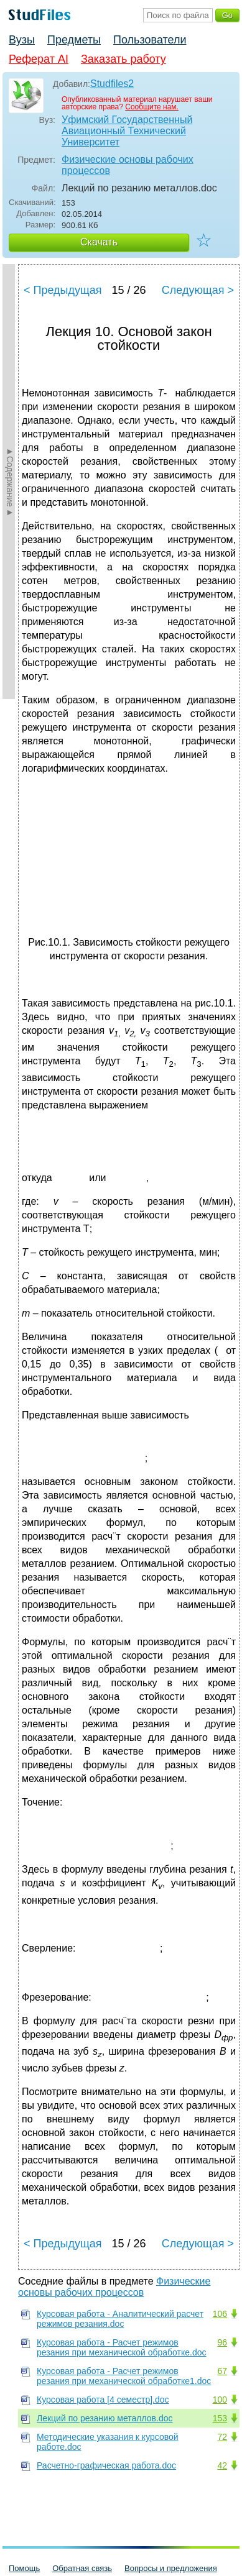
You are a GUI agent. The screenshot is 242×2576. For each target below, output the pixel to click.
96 (222, 2342)
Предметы (74, 40)
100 (220, 2400)
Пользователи (149, 40)
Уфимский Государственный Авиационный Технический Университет (127, 130)
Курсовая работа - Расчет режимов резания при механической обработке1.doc (124, 2376)
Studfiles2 (112, 83)
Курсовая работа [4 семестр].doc (103, 2400)
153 (220, 2418)
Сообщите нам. (152, 107)
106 (220, 2314)
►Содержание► (10, 481)
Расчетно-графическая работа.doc (106, 2465)
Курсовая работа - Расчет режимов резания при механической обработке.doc (122, 2347)
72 (222, 2437)
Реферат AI (38, 59)
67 (222, 2371)
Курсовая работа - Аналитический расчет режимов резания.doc (120, 2319)
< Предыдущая (63, 290)
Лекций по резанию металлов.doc (104, 2418)
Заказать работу (123, 59)
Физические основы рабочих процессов (127, 165)
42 (222, 2465)
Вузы (22, 40)
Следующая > (198, 290)
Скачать (99, 242)
